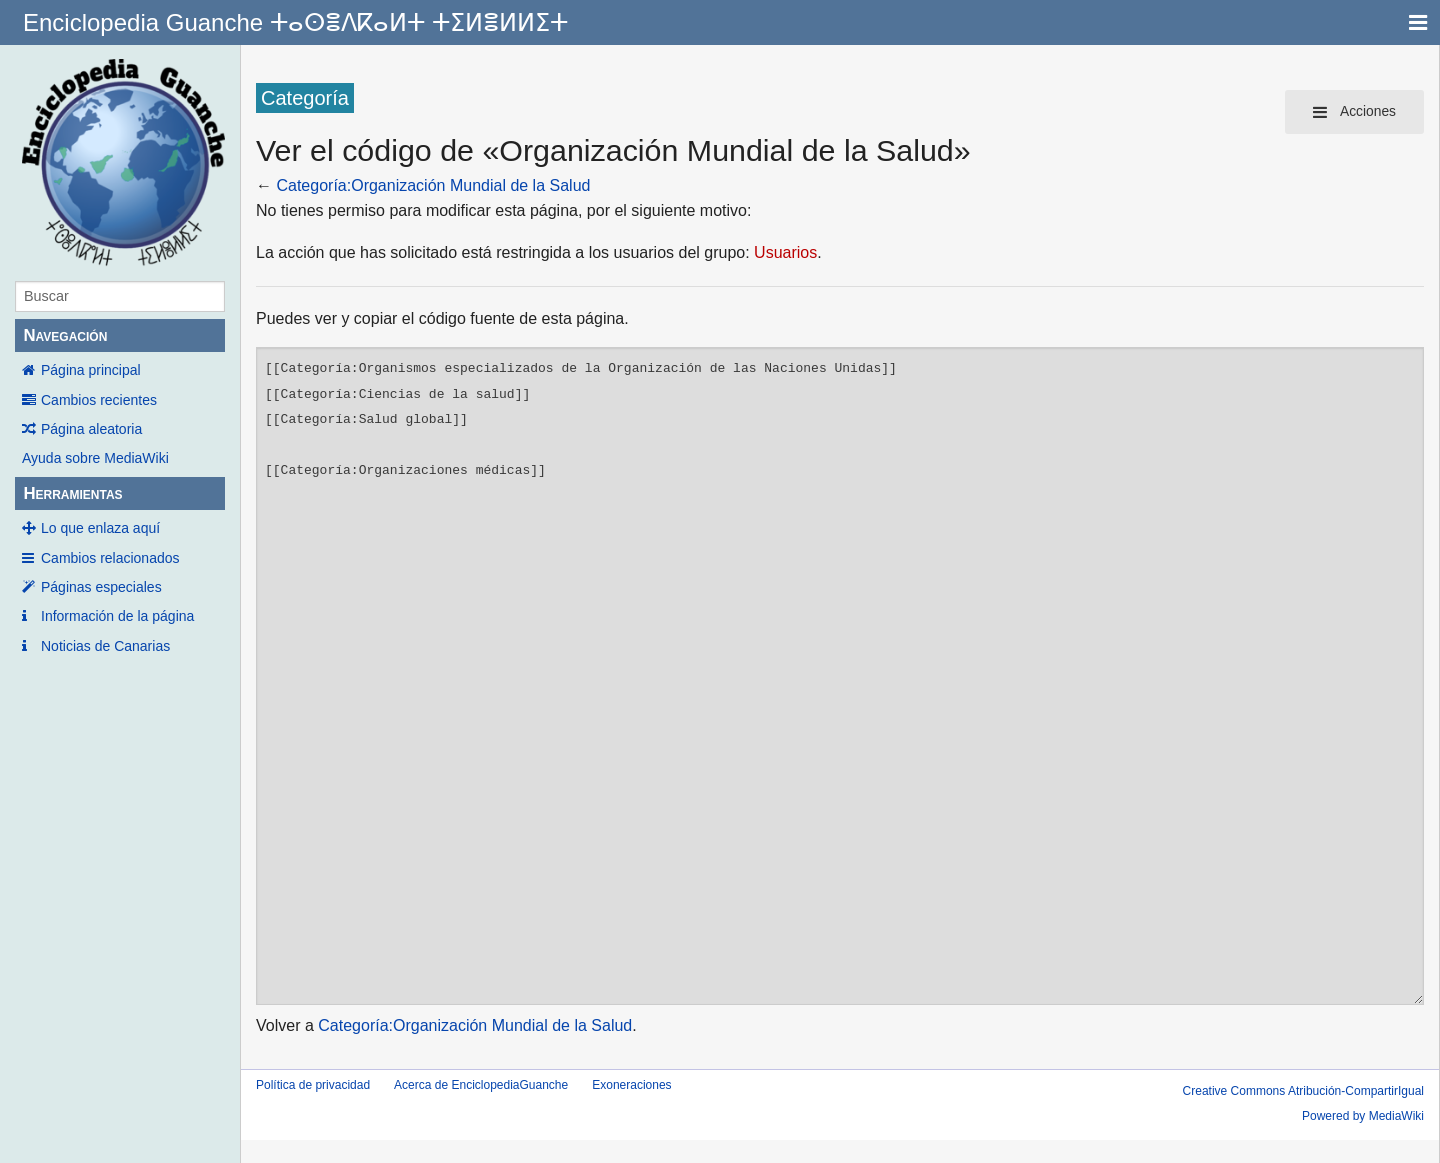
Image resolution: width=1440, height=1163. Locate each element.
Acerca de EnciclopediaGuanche (481, 1085)
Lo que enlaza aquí (100, 528)
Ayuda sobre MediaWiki (95, 458)
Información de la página (117, 616)
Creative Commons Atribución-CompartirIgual (1303, 1091)
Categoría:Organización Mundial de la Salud (433, 185)
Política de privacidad (313, 1085)
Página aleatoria (91, 429)
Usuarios (785, 252)
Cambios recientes (99, 400)
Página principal (91, 370)
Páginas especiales (101, 587)
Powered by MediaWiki (1363, 1116)
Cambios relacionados (110, 558)
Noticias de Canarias (105, 646)
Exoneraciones (631, 1085)
